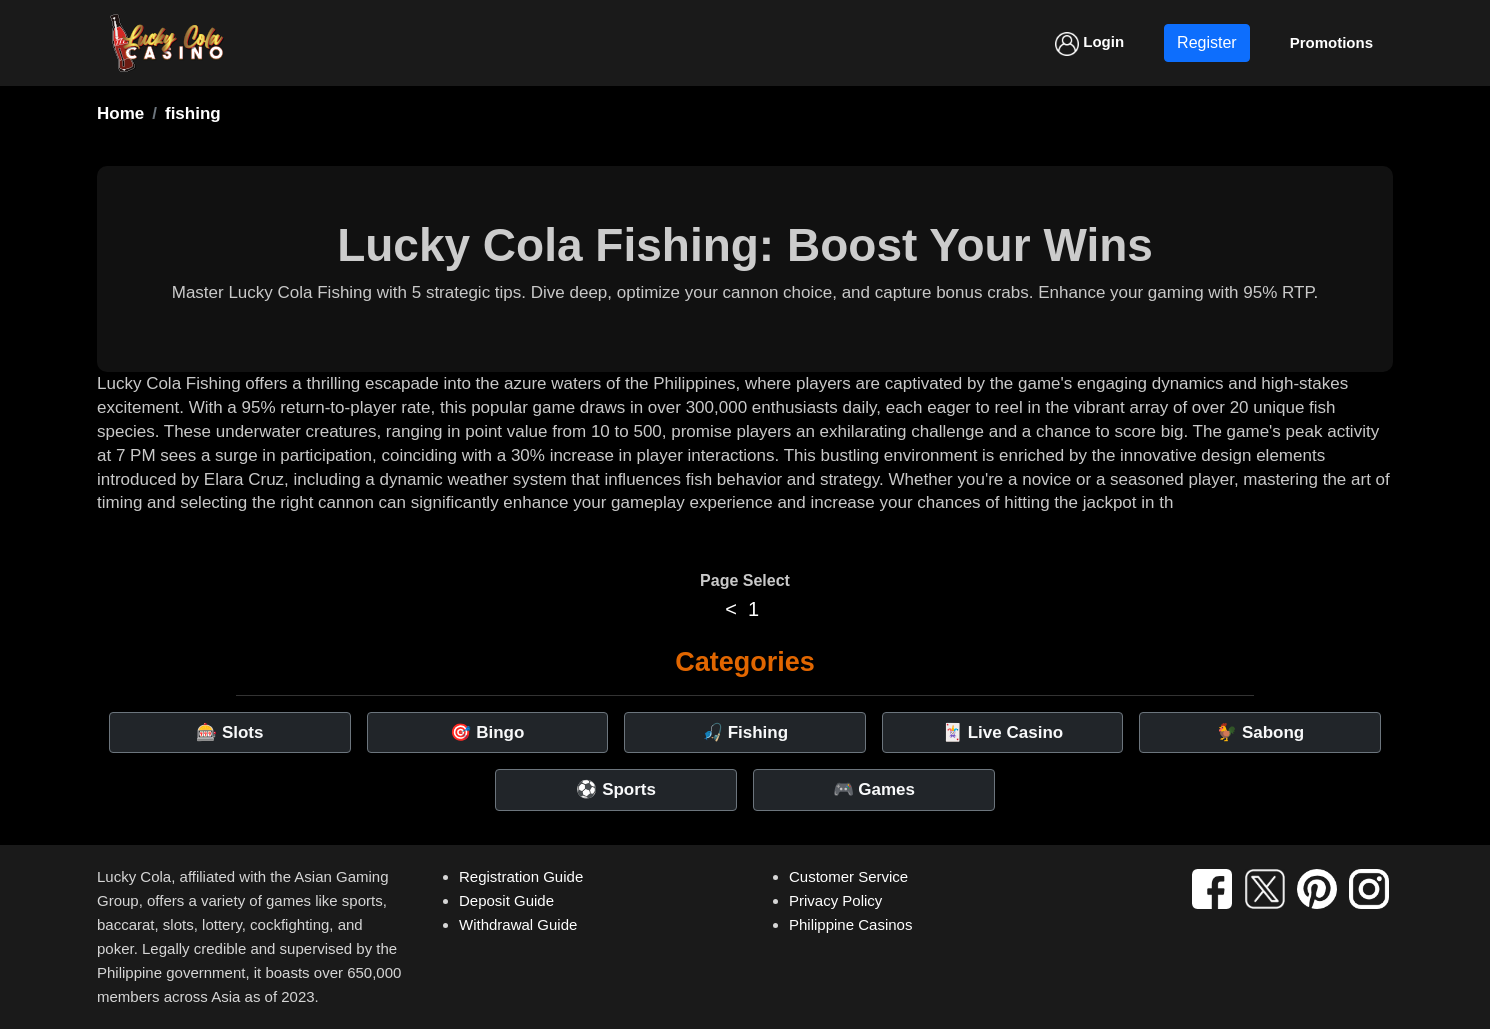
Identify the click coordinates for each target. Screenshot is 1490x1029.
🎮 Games (874, 789)
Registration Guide (521, 876)
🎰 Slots (229, 732)
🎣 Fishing (745, 732)
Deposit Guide (506, 900)
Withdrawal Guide (518, 924)
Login (1089, 44)
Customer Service (848, 876)
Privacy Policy (835, 900)
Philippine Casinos (850, 924)
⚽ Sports (616, 789)
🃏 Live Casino (1002, 732)
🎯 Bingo (487, 732)
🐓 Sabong (1260, 732)
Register (1207, 42)
